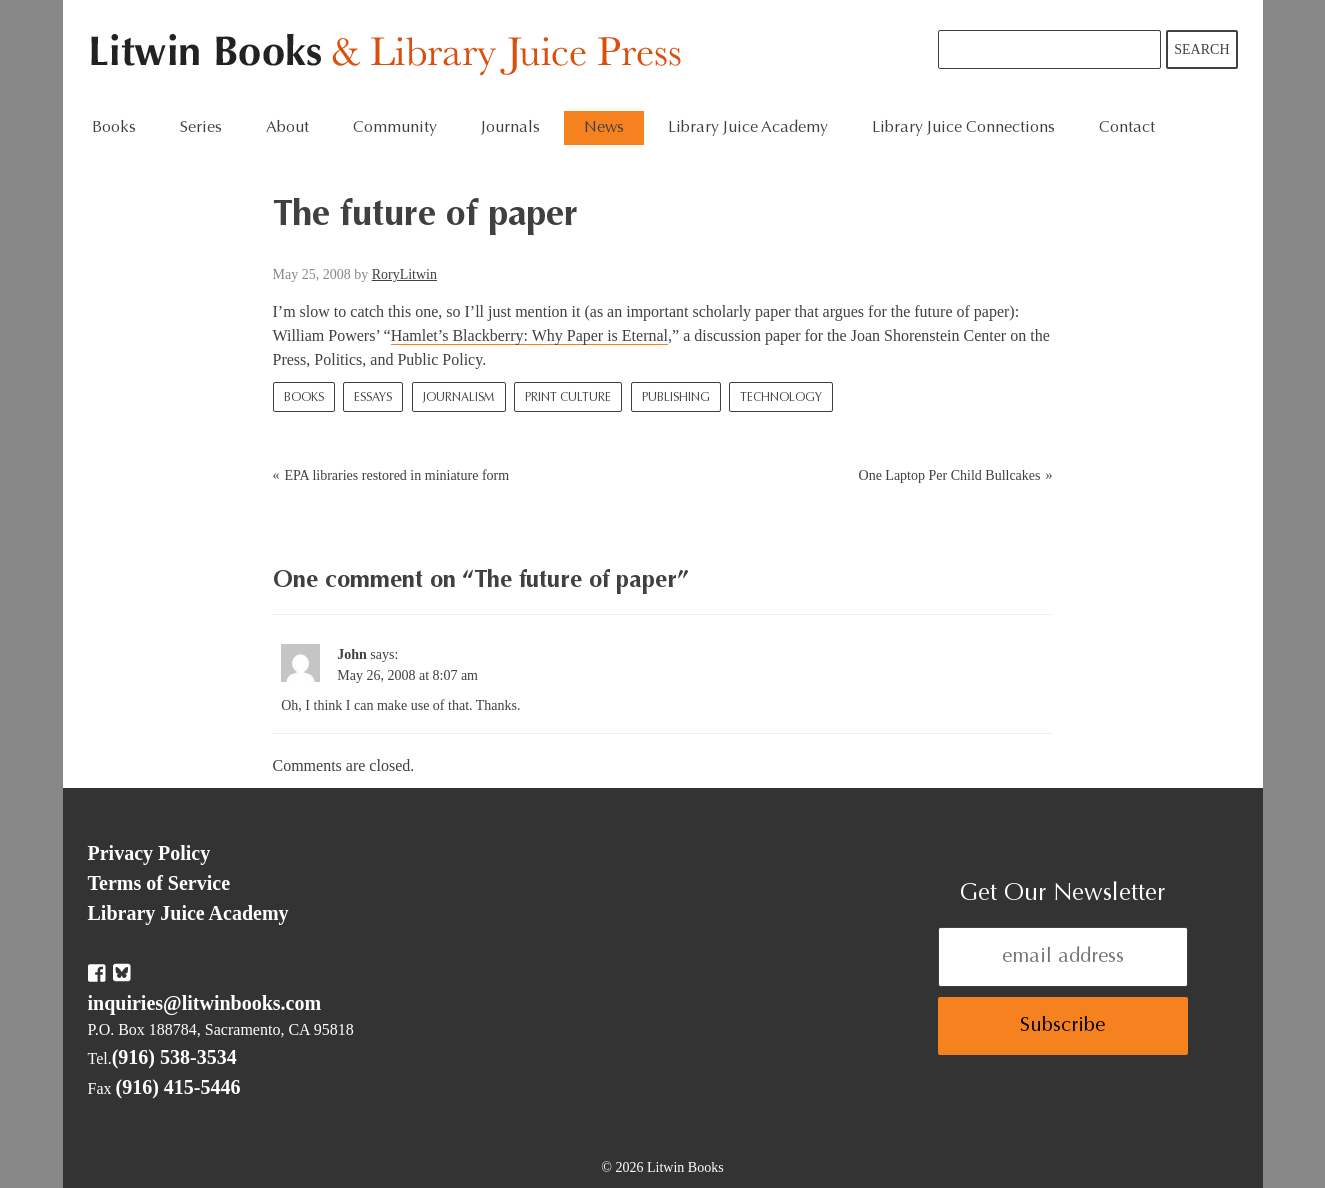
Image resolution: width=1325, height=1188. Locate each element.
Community (395, 128)
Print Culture (568, 398)
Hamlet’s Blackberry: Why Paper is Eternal (529, 335)
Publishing (676, 398)
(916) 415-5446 (178, 1087)
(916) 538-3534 (174, 1057)
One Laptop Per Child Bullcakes (950, 475)
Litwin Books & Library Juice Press (390, 55)
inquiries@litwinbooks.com (205, 1003)
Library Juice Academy (748, 128)
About (287, 128)
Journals (510, 128)
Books (114, 128)
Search (1201, 49)
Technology (781, 398)
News (604, 128)
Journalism (459, 398)
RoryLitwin (404, 274)
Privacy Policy (149, 853)
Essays (373, 398)
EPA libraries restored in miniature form (397, 475)
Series (201, 128)
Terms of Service (159, 883)
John (352, 654)
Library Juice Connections (963, 128)
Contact (1127, 128)
